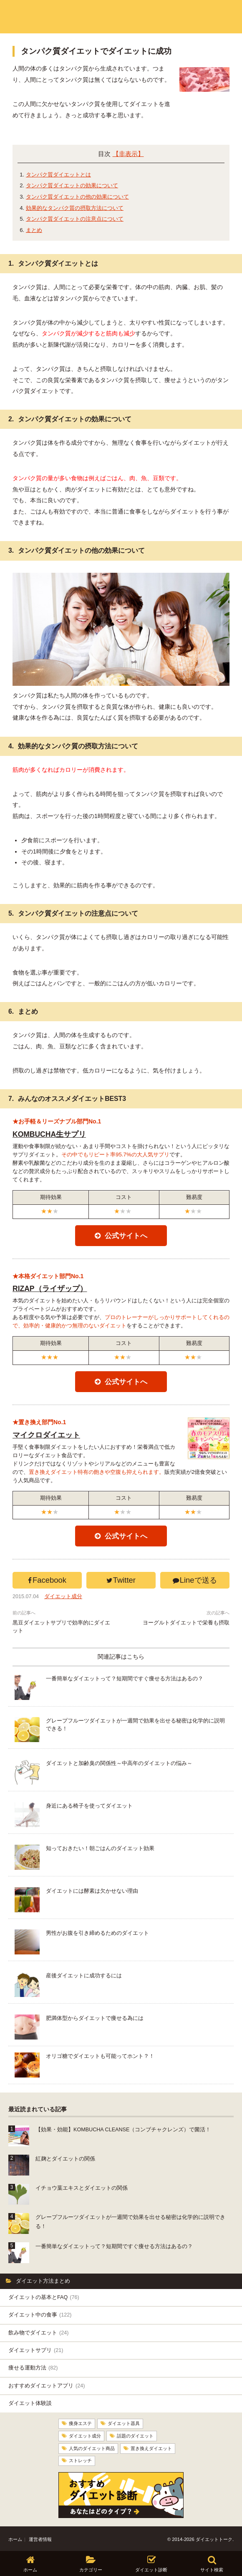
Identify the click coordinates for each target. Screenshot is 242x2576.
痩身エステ (80, 2423)
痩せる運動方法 (33, 2368)
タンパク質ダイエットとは (58, 174)
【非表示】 (128, 154)
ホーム (15, 2537)
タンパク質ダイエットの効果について (72, 185)
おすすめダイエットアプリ (46, 2386)
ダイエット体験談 (30, 2403)
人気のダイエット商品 (92, 2446)
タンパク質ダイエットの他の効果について (77, 197)
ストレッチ (80, 2458)
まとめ (34, 230)
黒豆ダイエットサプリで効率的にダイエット (61, 1627)
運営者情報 (40, 2537)
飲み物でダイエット (38, 2333)
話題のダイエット (135, 2435)
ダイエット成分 (63, 1596)
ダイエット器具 (124, 2423)
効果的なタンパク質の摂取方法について (75, 208)
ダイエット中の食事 (39, 2315)
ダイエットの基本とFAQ (43, 2297)
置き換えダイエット (151, 2446)
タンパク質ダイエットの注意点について (75, 219)
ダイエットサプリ (35, 2350)
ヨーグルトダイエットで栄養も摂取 (186, 1623)
